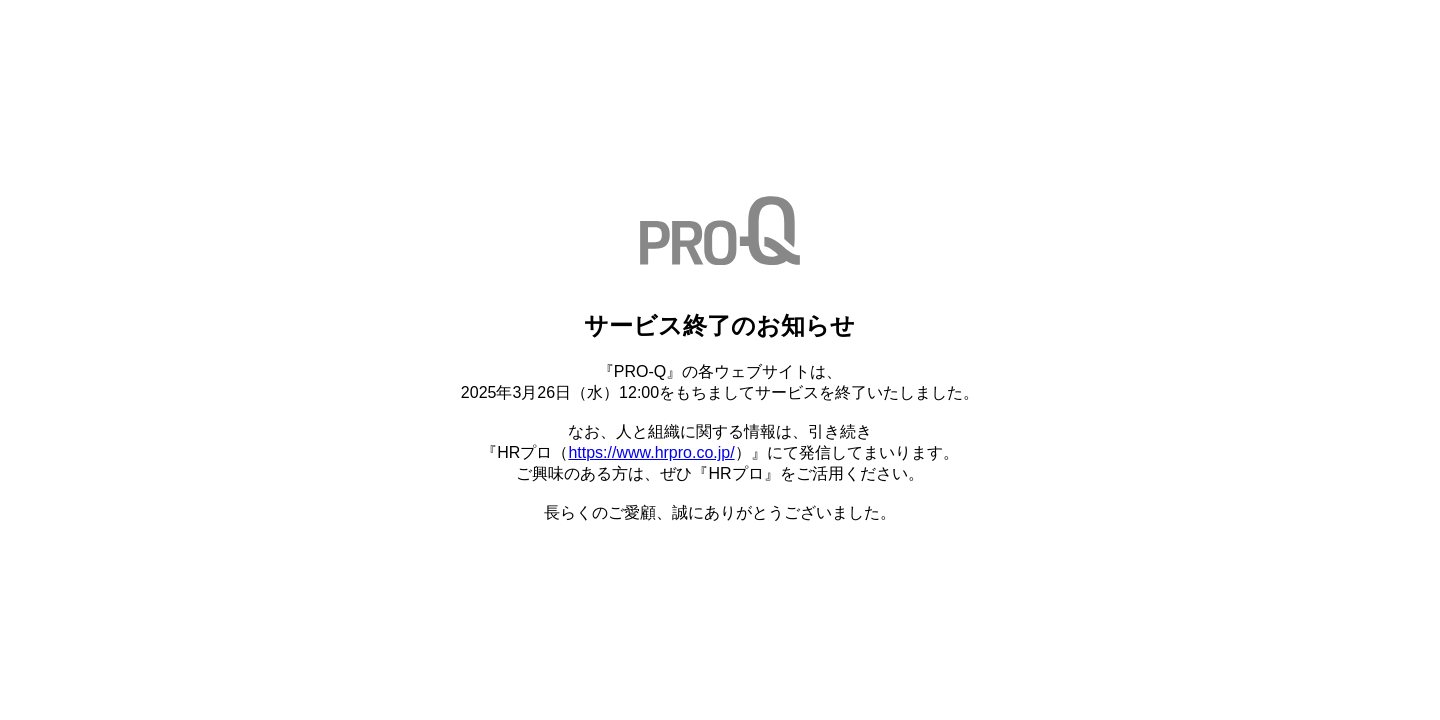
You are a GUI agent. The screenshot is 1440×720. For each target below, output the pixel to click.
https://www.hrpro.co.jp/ (651, 452)
